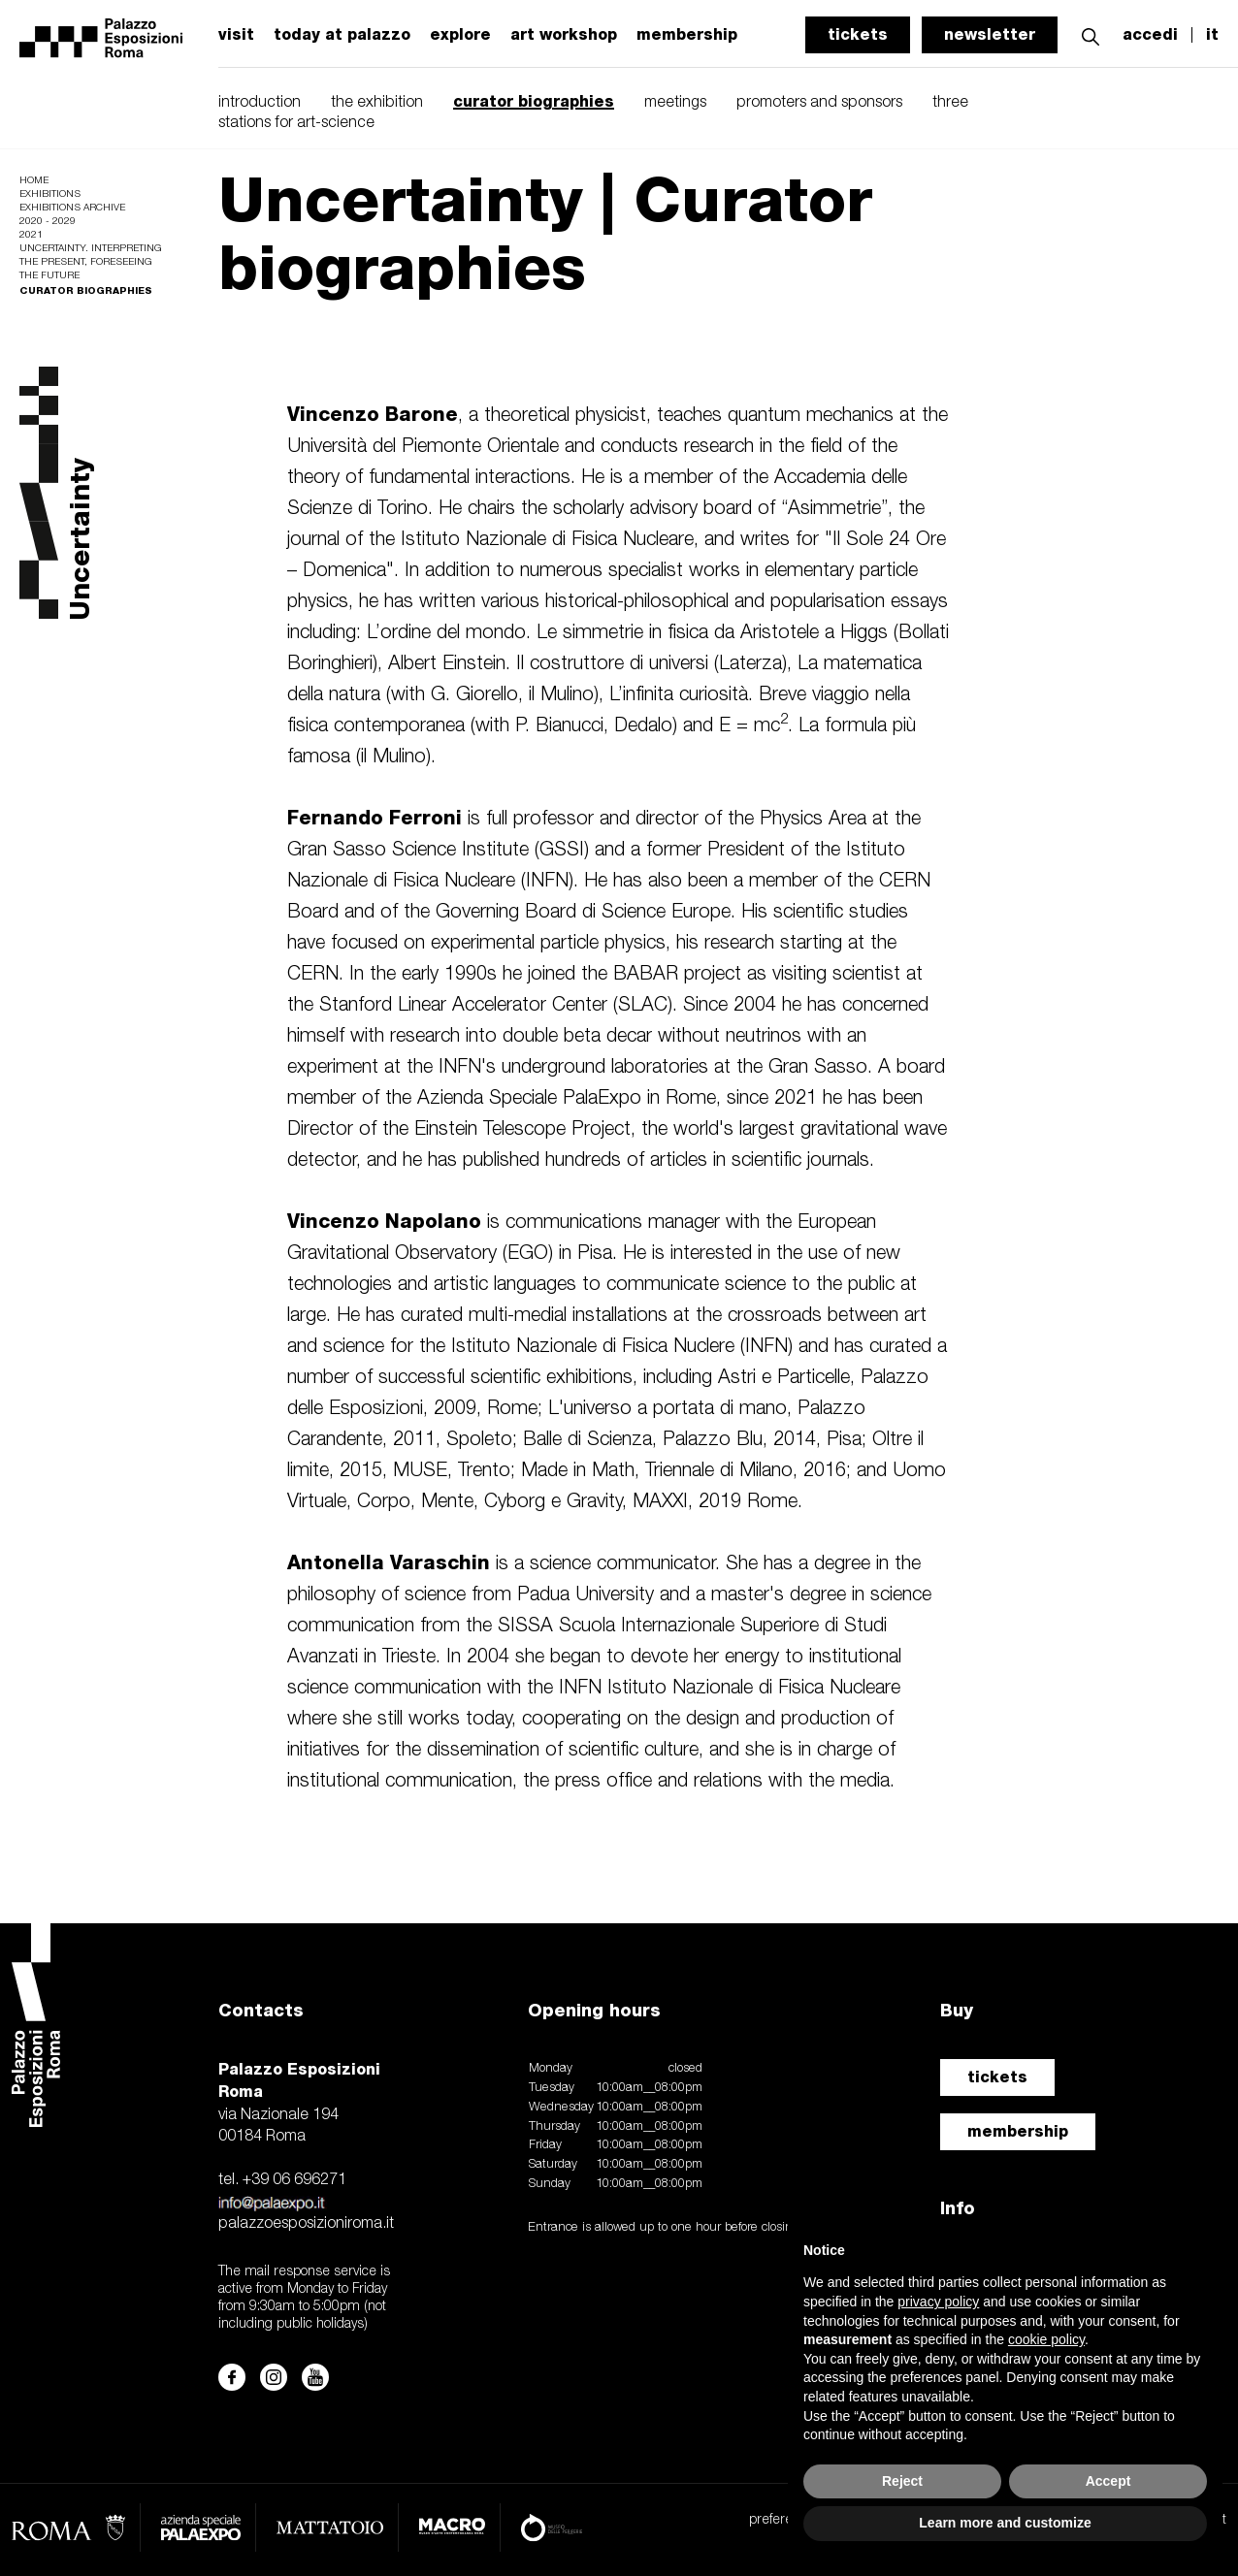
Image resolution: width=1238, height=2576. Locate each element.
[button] (1090, 34)
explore (460, 35)
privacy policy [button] (938, 2301)
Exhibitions (50, 194)
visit (236, 35)
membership (1017, 2131)
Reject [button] (902, 2481)
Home (34, 181)
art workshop (563, 35)
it (1212, 35)
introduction (259, 103)
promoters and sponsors (819, 103)
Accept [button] (1108, 2481)
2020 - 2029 (47, 221)
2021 (31, 235)
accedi (1150, 35)
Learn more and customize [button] (1005, 2522)
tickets (858, 34)
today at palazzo (342, 35)
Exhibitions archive (72, 208)
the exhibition (377, 103)
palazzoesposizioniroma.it (306, 2224)
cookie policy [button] (1046, 2339)
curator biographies (533, 101)
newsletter (989, 34)
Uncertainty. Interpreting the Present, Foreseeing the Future (90, 262)
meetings (675, 103)
